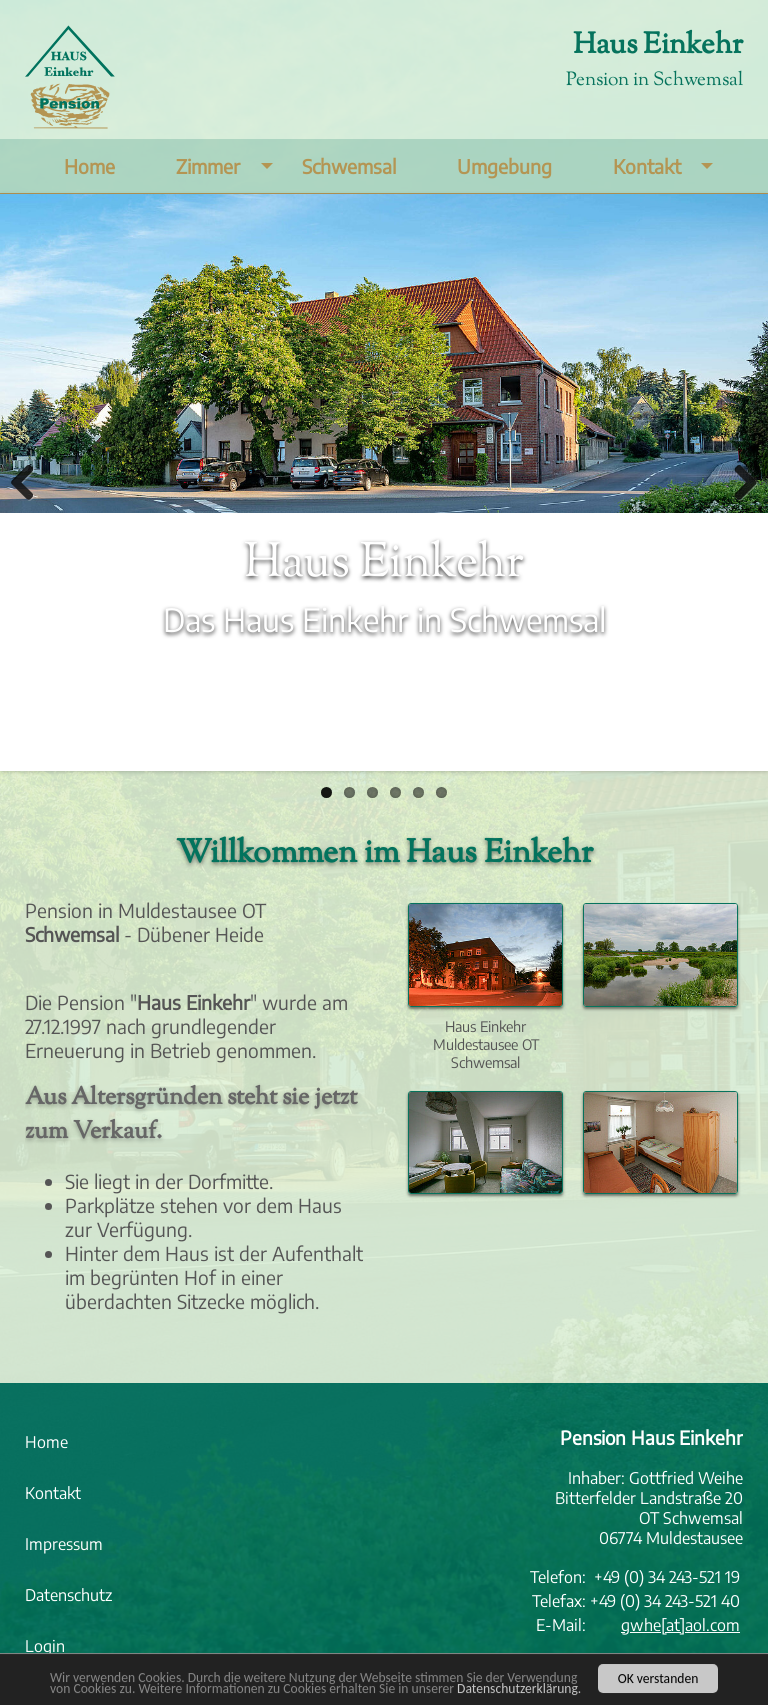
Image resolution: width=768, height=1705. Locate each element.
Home (89, 166)
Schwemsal (349, 166)
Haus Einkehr (658, 46)
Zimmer (229, 165)
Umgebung (504, 166)
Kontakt (668, 165)
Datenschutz (68, 1595)
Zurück (30, 482)
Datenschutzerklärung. (519, 1690)
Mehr (47, 693)
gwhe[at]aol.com (680, 1625)
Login (45, 1646)
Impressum (64, 1544)
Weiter (738, 482)
